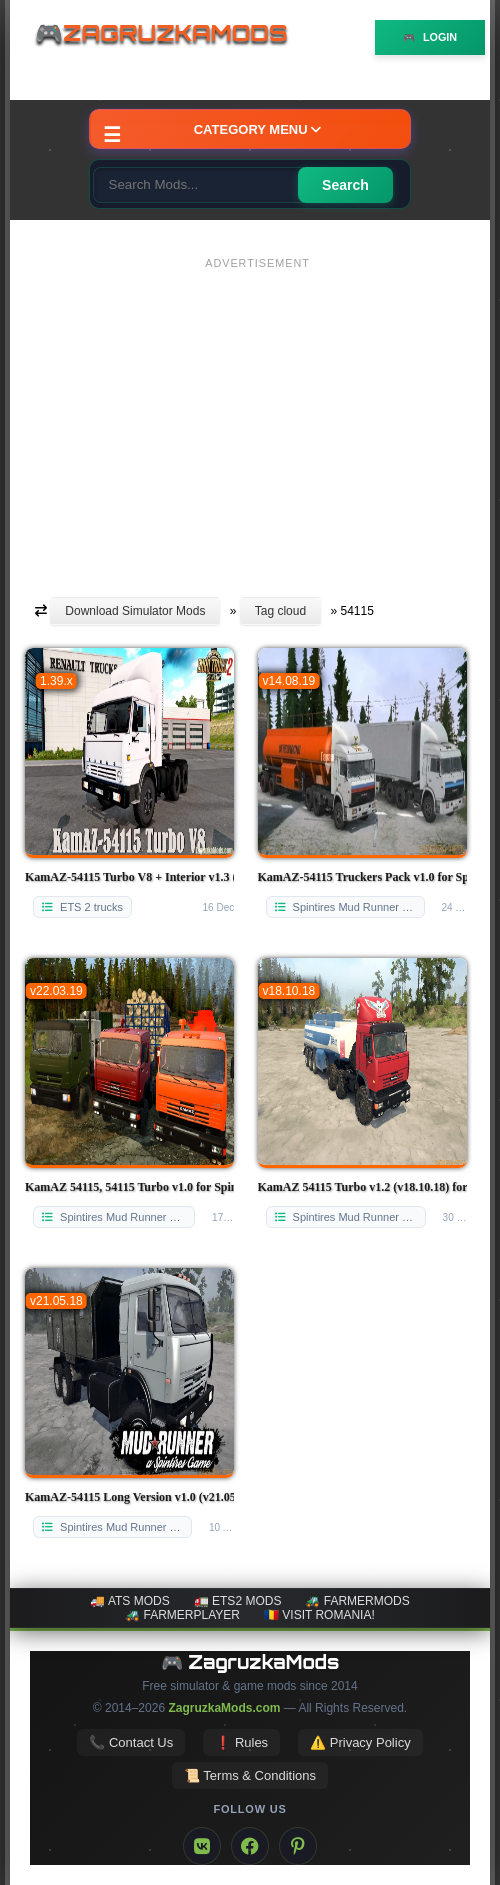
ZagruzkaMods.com (224, 1708)
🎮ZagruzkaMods (169, 36)
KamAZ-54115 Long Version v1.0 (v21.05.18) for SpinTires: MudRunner (129, 1497)
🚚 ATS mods (129, 1601)
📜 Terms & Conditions (250, 1775)
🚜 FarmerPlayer (182, 1615)
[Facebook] (250, 1846)
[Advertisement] (257, 417)
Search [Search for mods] (345, 185)
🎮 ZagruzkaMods (250, 1662)
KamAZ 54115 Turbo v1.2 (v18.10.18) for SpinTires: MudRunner (362, 1187)
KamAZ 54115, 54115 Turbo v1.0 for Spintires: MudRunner (129, 1187)
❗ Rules (241, 1742)
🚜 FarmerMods (357, 1601)
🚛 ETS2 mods (238, 1601)
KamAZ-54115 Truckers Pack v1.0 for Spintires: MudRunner (362, 877)
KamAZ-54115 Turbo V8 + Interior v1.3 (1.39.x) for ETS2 (129, 877)
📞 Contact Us (131, 1742)
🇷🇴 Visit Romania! (319, 1615)
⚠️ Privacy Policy (360, 1742)
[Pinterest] (298, 1846)
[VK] (202, 1846)
